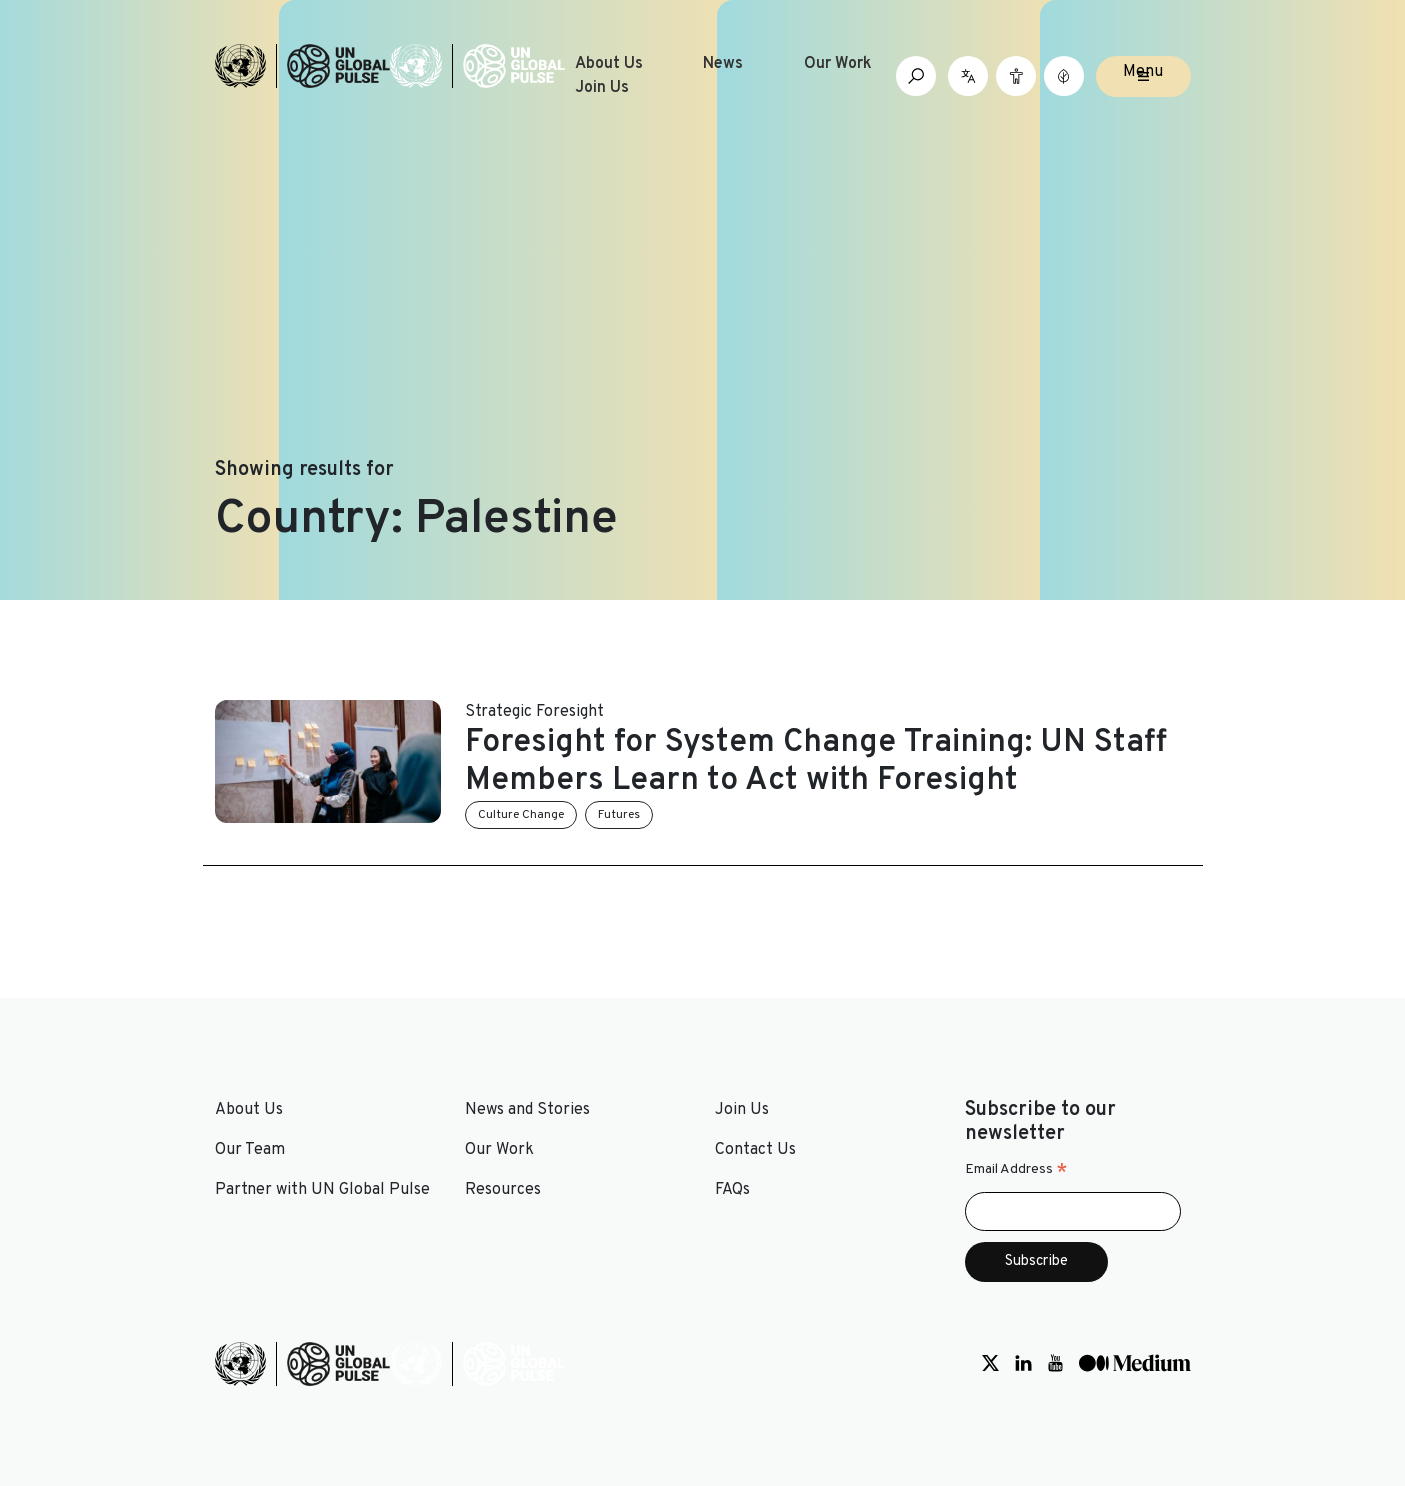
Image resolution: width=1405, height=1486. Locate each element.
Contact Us (755, 1150)
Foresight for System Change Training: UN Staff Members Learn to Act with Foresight (816, 762)
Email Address (1016, 1170)
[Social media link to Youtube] (1055, 1364)
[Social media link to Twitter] (990, 1364)
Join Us (602, 88)
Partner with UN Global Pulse (322, 1190)
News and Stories (527, 1110)
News (723, 64)
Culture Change (521, 815)
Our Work (838, 64)
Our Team (250, 1150)
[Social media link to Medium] (1135, 1364)
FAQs (732, 1190)
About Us (609, 64)
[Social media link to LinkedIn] (1023, 1364)
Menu (1143, 72)
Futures (619, 815)
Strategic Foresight (534, 712)
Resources (503, 1190)
